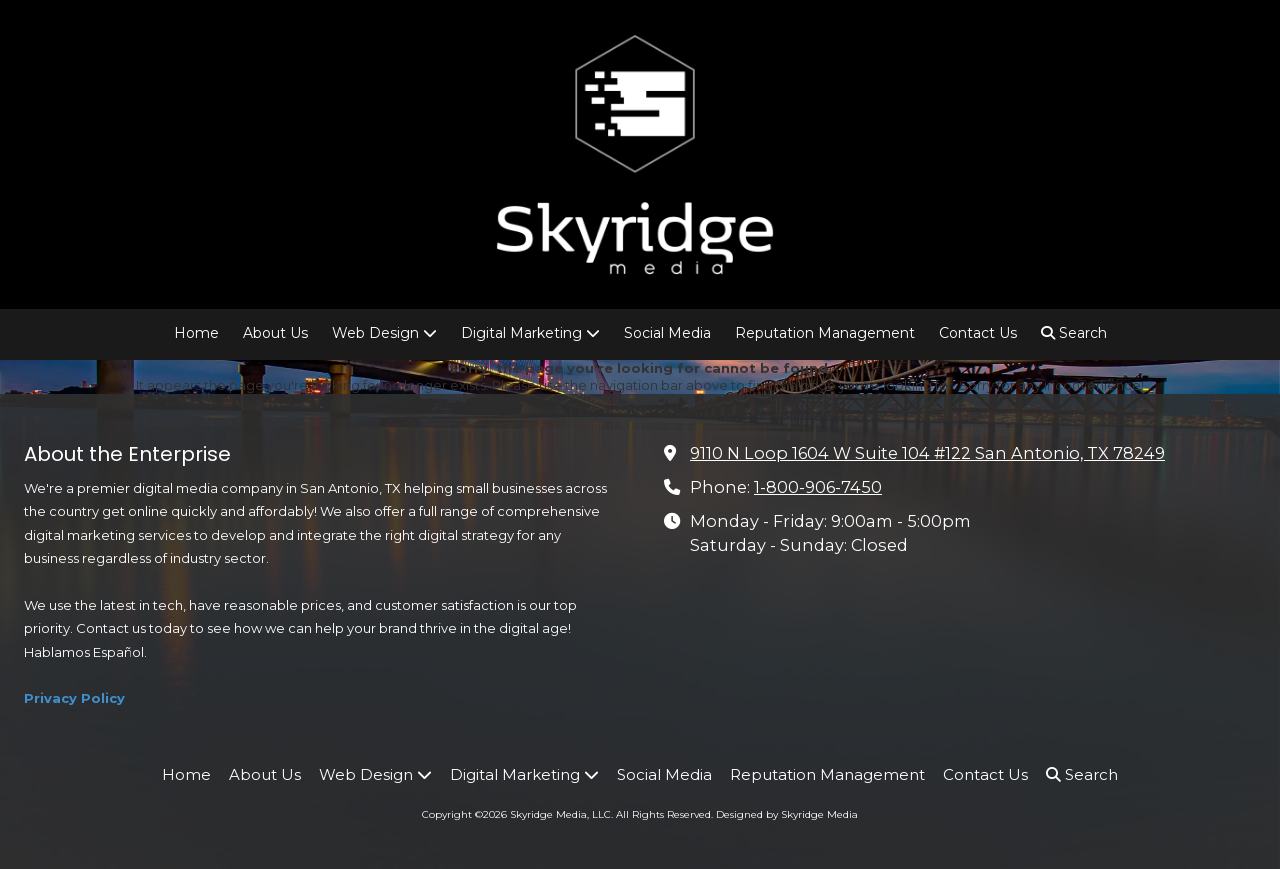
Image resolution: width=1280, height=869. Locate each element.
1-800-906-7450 (818, 487)
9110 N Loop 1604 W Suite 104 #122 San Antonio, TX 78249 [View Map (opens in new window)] (927, 453)
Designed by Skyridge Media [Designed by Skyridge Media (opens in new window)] (787, 814)
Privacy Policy (74, 698)
